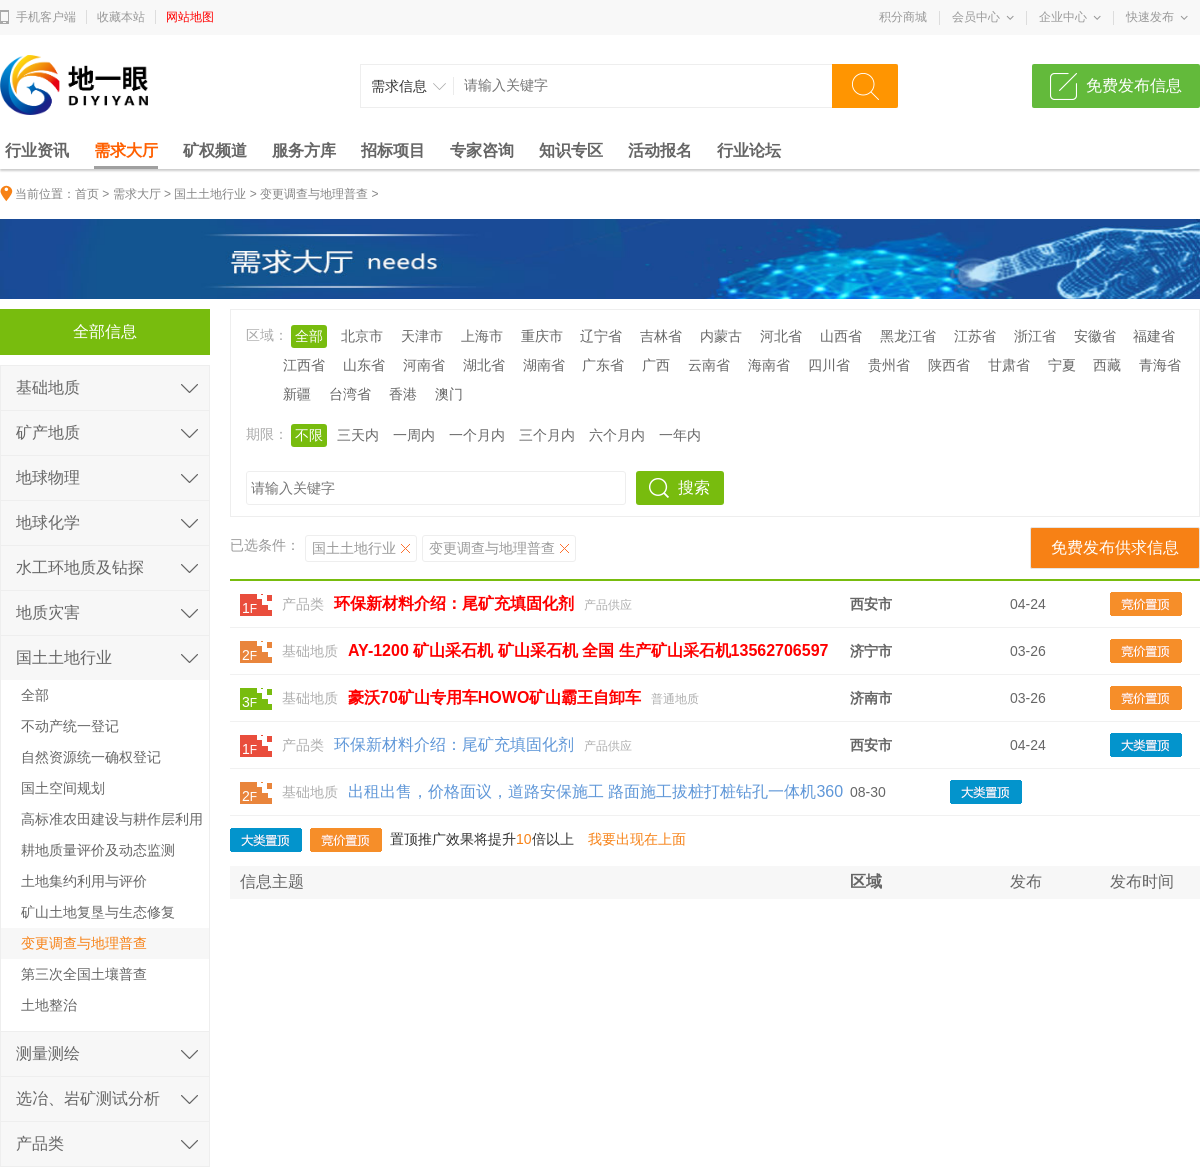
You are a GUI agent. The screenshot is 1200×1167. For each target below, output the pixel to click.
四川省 (829, 365)
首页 (87, 194)
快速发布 (1150, 17)
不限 (309, 435)
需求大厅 (126, 150)
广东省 (603, 365)
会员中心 (976, 17)
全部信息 (105, 331)
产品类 (303, 604)
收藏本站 (121, 17)
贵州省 (889, 365)
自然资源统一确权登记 (91, 757)
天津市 (422, 336)
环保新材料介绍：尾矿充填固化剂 (454, 744)
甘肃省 (1009, 365)
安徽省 (1095, 336)
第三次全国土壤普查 (84, 974)
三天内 (358, 435)
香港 (403, 394)
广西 (656, 365)
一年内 (680, 435)
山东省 (364, 365)
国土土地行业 (210, 194)
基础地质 (310, 651)
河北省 (781, 336)
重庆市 (542, 336)
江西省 (304, 365)
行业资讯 (37, 150)
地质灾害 (48, 612)
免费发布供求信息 (1115, 547)
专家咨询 (482, 150)
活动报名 (660, 150)
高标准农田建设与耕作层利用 (112, 819)
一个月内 (477, 435)
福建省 (1154, 336)
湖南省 (544, 365)
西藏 (1107, 365)
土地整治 (49, 1005)
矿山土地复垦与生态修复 (98, 912)
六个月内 (617, 435)
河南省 (424, 365)
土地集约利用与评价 (84, 881)
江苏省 (975, 336)
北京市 (362, 336)
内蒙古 (721, 336)
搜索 (694, 487)
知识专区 (571, 150)
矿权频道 (215, 150)
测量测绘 (48, 1053)
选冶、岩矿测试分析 (88, 1098)
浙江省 (1035, 336)
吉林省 (661, 336)
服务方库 (304, 150)
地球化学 (48, 522)
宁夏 (1062, 365)
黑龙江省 (908, 336)
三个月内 (547, 435)
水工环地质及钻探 (80, 567)
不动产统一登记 (70, 726)
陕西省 (949, 365)
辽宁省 (601, 336)
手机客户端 (46, 17)
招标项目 (393, 150)
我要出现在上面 (637, 839)
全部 (309, 336)
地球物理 (48, 477)
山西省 (841, 336)
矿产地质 (48, 432)
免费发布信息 (1134, 85)
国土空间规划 (63, 788)
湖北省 (484, 365)
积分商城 (903, 17)
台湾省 (350, 394)
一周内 (414, 435)
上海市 (482, 336)
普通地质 (675, 699)
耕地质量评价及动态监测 (98, 850)
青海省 (1160, 365)
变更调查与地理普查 (314, 194)
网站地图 (190, 17)
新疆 (297, 394)
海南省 (769, 365)
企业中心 (1063, 17)
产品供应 (608, 605)
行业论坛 (749, 150)
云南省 (709, 365)
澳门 (449, 394)
